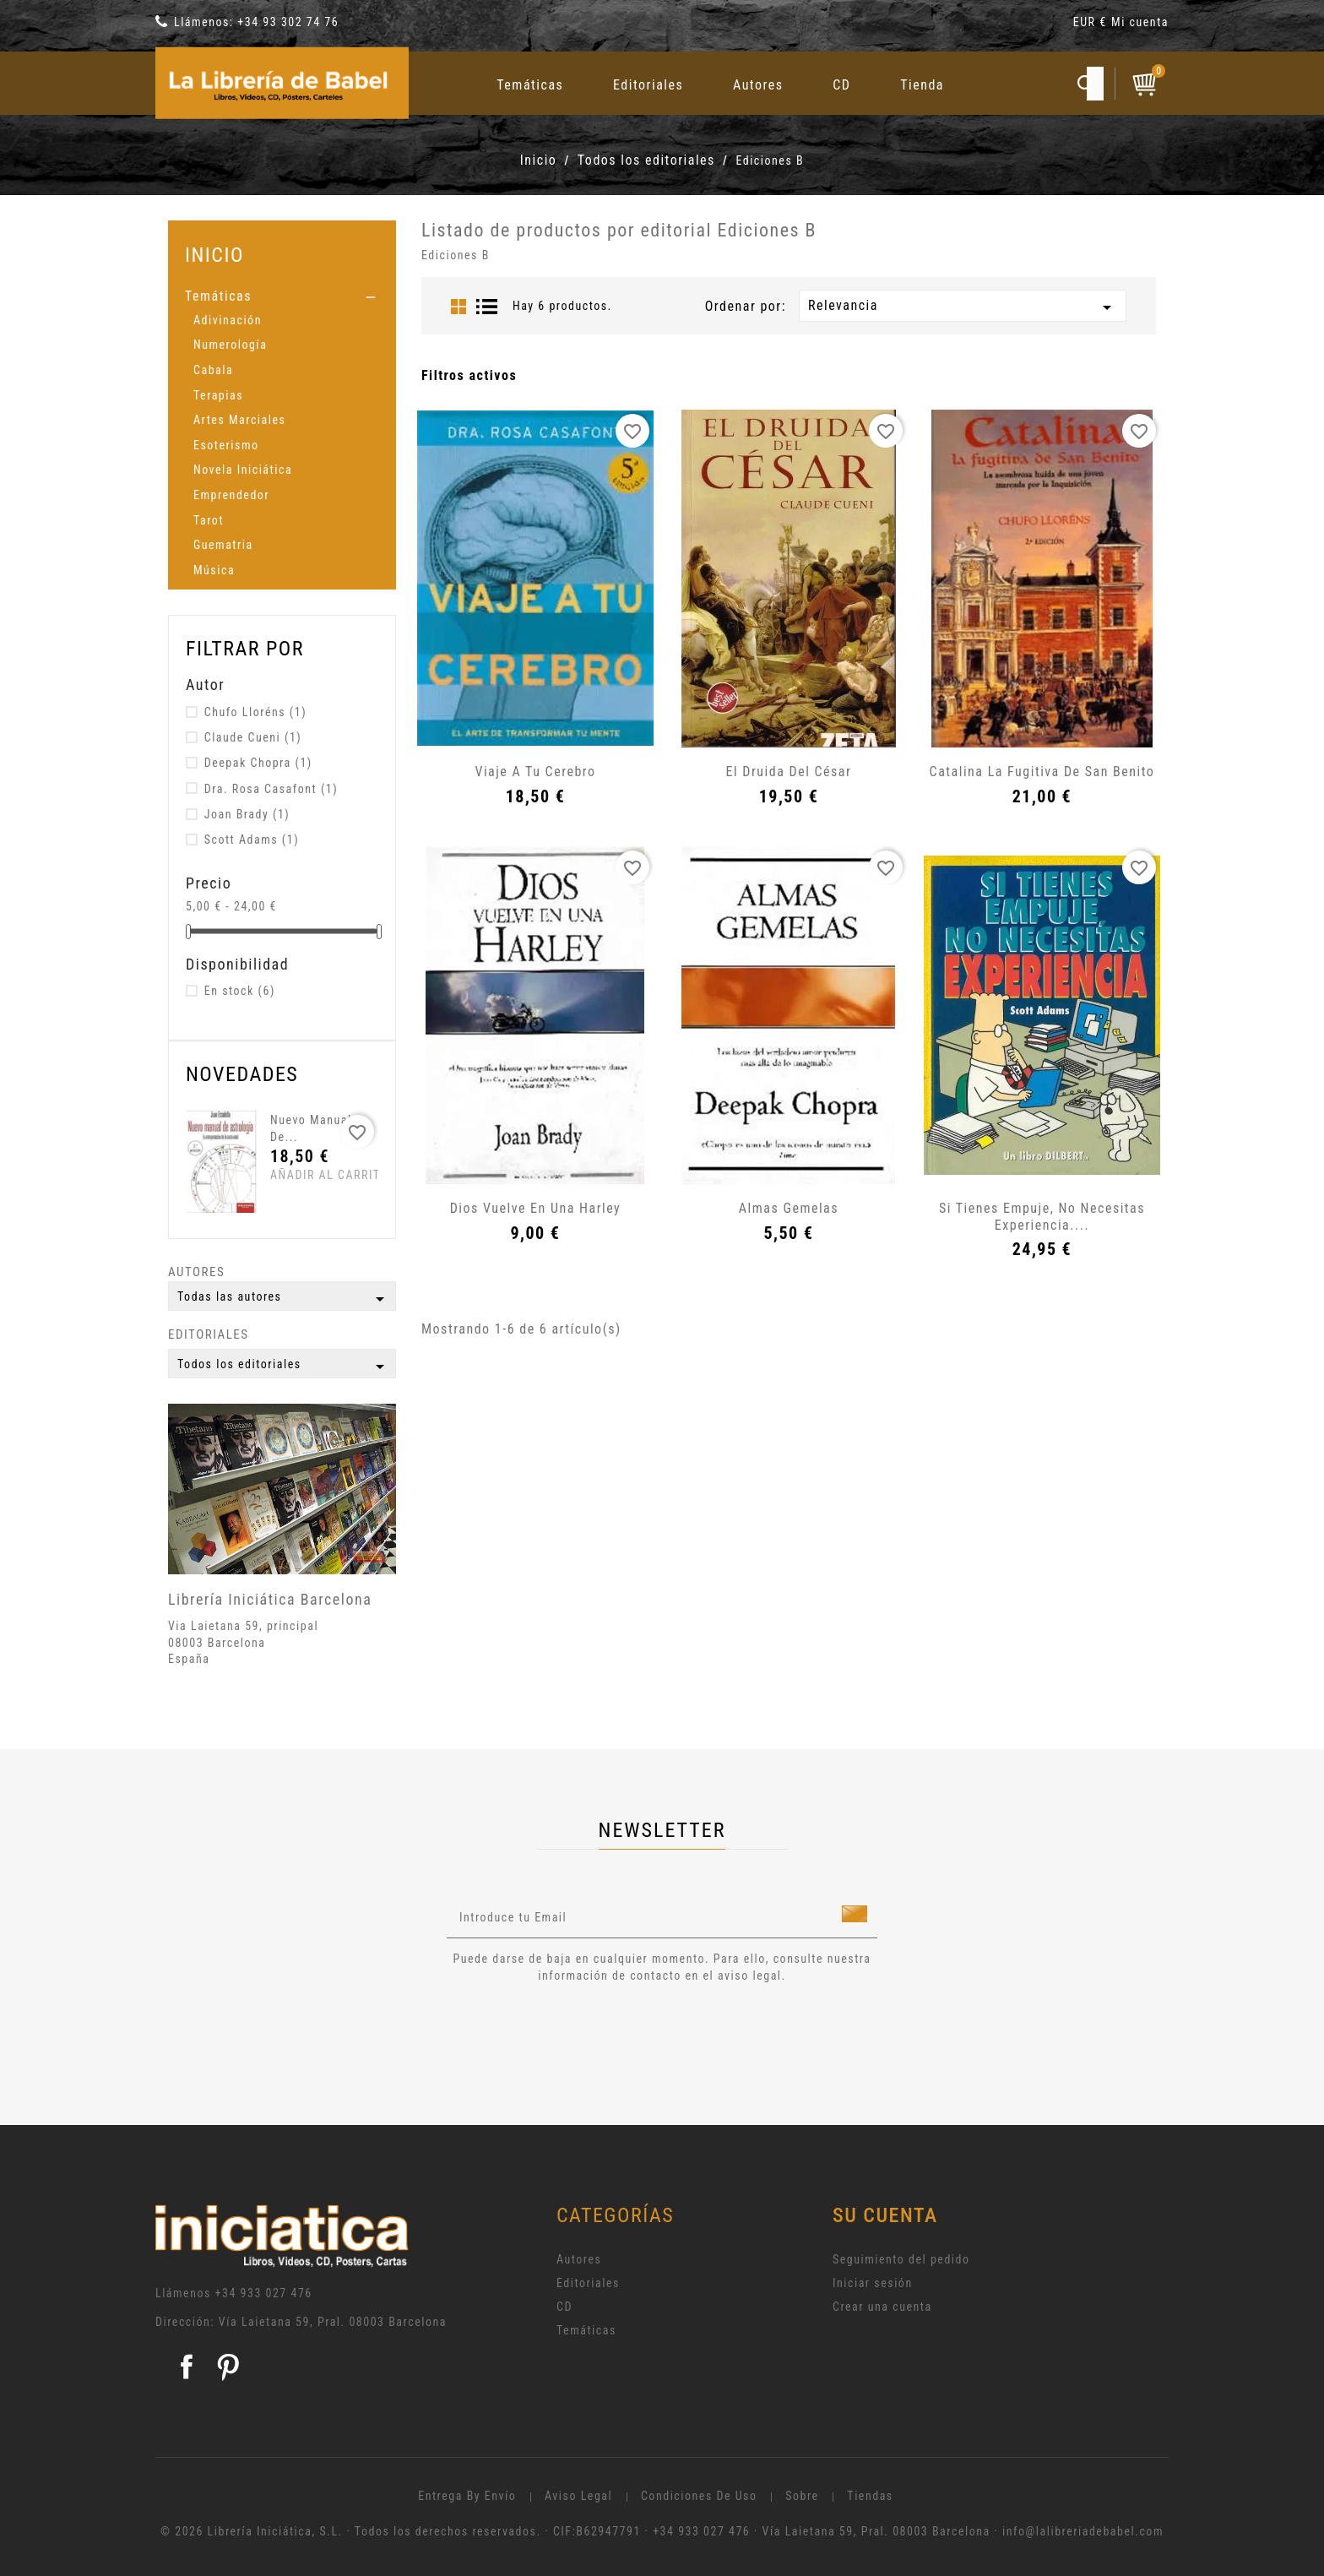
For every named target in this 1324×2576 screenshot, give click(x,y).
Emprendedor (231, 495)
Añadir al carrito (302, 1175)
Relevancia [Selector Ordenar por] (962, 307)
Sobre (801, 2496)
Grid (458, 306)
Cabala (213, 370)
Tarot (208, 520)
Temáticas (529, 85)
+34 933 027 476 (263, 2293)
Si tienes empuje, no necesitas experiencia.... (1042, 1216)
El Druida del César (789, 772)
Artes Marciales (239, 420)
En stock (239, 990)
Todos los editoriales (283, 1366)
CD (841, 85)
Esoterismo (226, 445)
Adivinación (227, 320)
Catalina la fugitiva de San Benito (1042, 772)
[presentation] (587, 2030)
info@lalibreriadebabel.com (1083, 2531)
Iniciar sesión (873, 2283)
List (487, 306)
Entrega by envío (467, 2496)
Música (214, 570)
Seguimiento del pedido (901, 2259)
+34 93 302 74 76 (288, 22)
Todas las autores (283, 1299)
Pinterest (228, 2366)
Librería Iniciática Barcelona (270, 1599)
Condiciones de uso (699, 2496)
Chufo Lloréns (255, 712)
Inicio (214, 254)
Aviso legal (578, 2496)
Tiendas (870, 2496)
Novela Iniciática (242, 469)
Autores (758, 85)
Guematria (223, 545)
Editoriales (648, 85)
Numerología (230, 344)
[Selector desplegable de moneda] (1092, 24)
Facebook (186, 2366)
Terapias (218, 395)
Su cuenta (885, 2215)
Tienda (922, 85)
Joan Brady (247, 814)
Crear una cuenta (882, 2306)
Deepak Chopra (258, 762)
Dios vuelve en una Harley (535, 1208)
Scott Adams (251, 839)
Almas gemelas (788, 1208)
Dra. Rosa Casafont (271, 789)
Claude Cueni (253, 737)
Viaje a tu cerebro (535, 772)
